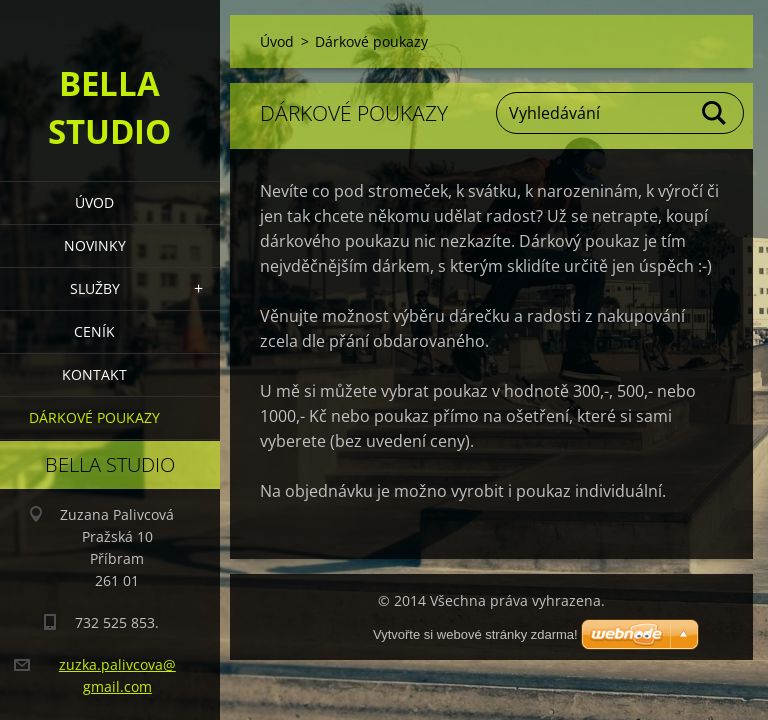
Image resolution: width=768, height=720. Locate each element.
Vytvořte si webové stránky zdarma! (475, 634)
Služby (95, 288)
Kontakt (94, 374)
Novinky (95, 245)
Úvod (94, 202)
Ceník (94, 331)
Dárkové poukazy (94, 417)
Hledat (715, 113)
